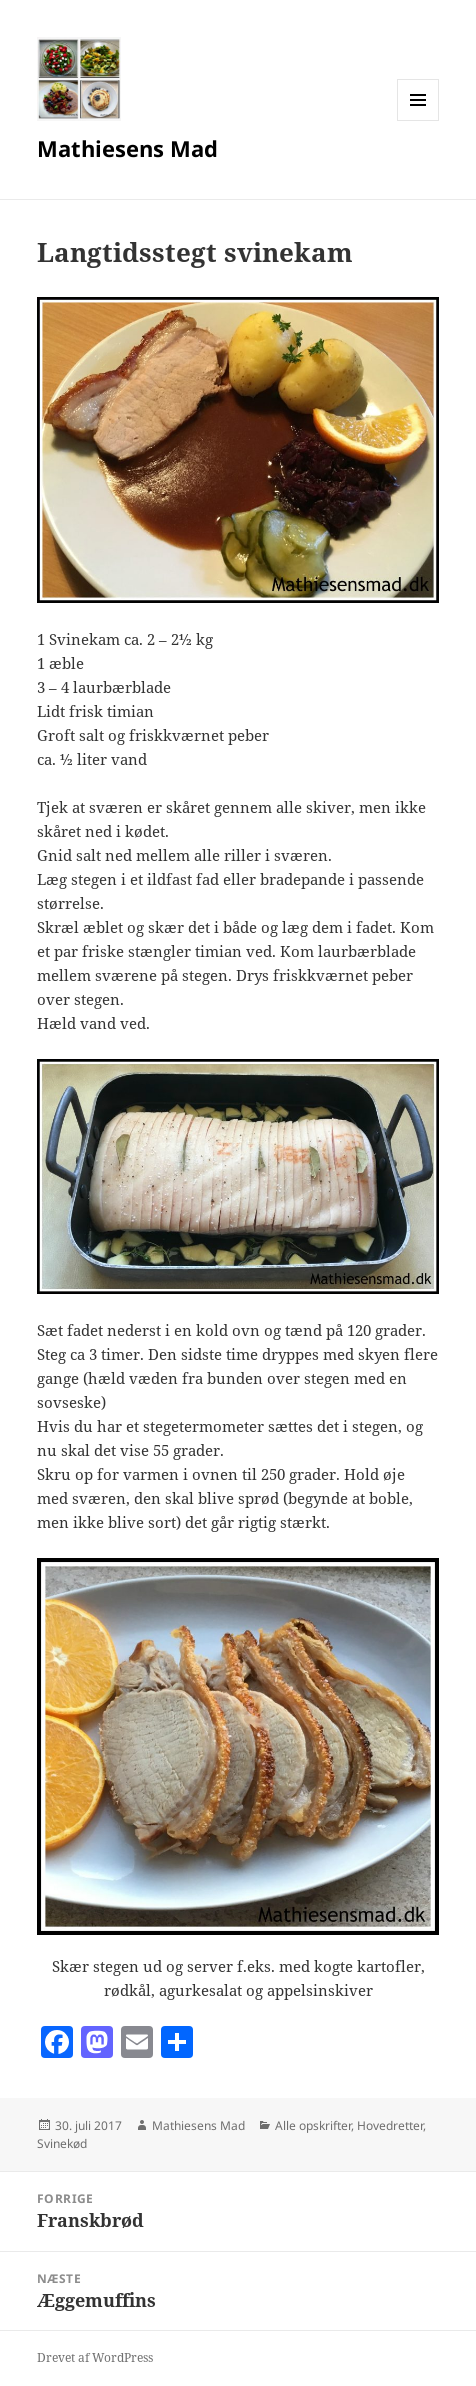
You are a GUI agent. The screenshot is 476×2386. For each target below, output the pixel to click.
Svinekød (62, 2143)
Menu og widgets (418, 120)
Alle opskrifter (313, 2125)
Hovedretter (390, 2125)
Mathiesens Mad (127, 148)
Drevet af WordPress (95, 2357)
